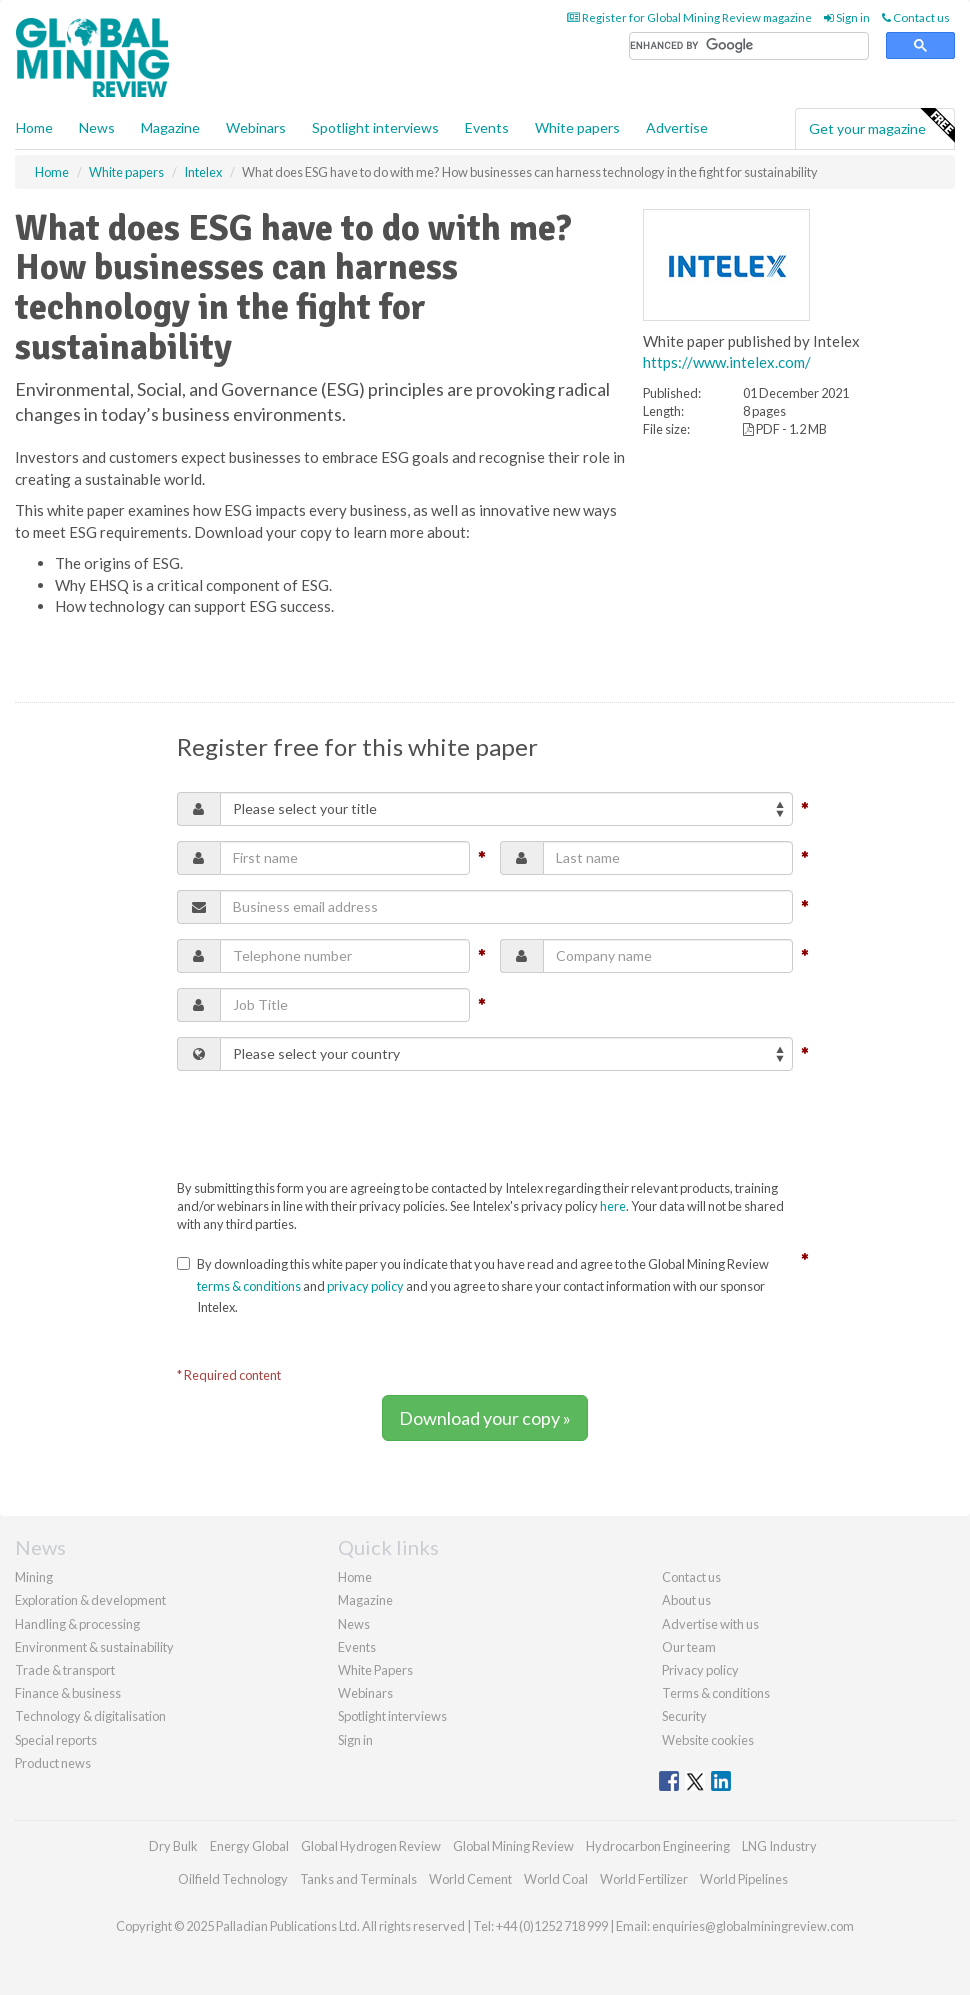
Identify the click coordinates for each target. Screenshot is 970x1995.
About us (686, 1600)
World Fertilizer (644, 1879)
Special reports (56, 1740)
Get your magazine (881, 126)
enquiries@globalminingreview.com (753, 1926)
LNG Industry (779, 1846)
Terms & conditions (716, 1693)
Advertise (677, 127)
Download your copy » (485, 1418)
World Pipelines (744, 1879)
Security (684, 1716)
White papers (577, 127)
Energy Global (249, 1846)
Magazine (170, 127)
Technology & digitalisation (90, 1716)
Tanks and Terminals (358, 1879)
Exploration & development (90, 1600)
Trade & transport (65, 1670)
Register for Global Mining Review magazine (689, 17)
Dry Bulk (173, 1846)
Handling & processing (77, 1624)
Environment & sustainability (94, 1647)
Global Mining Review (513, 1846)
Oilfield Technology (233, 1879)
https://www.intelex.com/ (727, 362)
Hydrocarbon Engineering (658, 1846)
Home (34, 127)
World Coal (556, 1879)
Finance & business (68, 1693)
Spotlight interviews (375, 127)
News (354, 1624)
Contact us (916, 17)
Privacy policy (700, 1670)
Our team (689, 1647)
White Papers (375, 1670)
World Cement (470, 1879)
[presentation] (329, 1125)
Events (487, 127)
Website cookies (708, 1740)
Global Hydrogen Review (371, 1846)
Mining (34, 1577)
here (613, 1206)
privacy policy (365, 1286)
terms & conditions (249, 1286)
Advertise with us (710, 1624)
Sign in (847, 17)
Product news (53, 1763)
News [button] (97, 127)
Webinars (256, 127)
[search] (749, 46)
